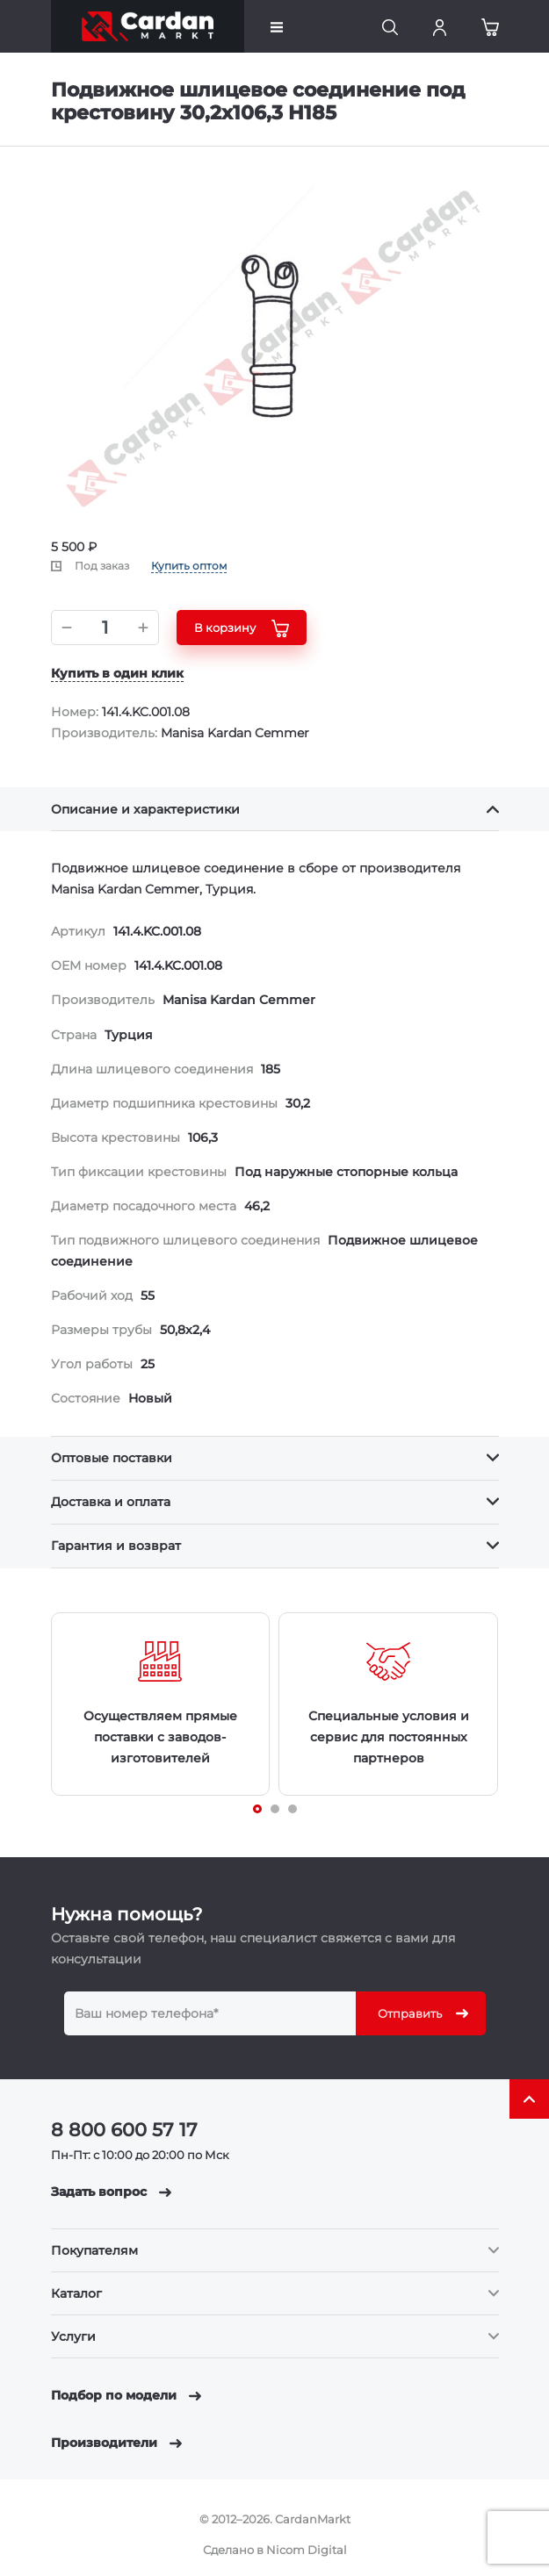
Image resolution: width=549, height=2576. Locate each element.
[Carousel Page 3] (292, 1809)
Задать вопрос (111, 2191)
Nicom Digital (306, 2550)
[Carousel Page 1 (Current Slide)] (257, 1809)
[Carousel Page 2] (275, 1809)
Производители (116, 2442)
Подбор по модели (126, 2395)
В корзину (241, 628)
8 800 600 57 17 (124, 2130)
